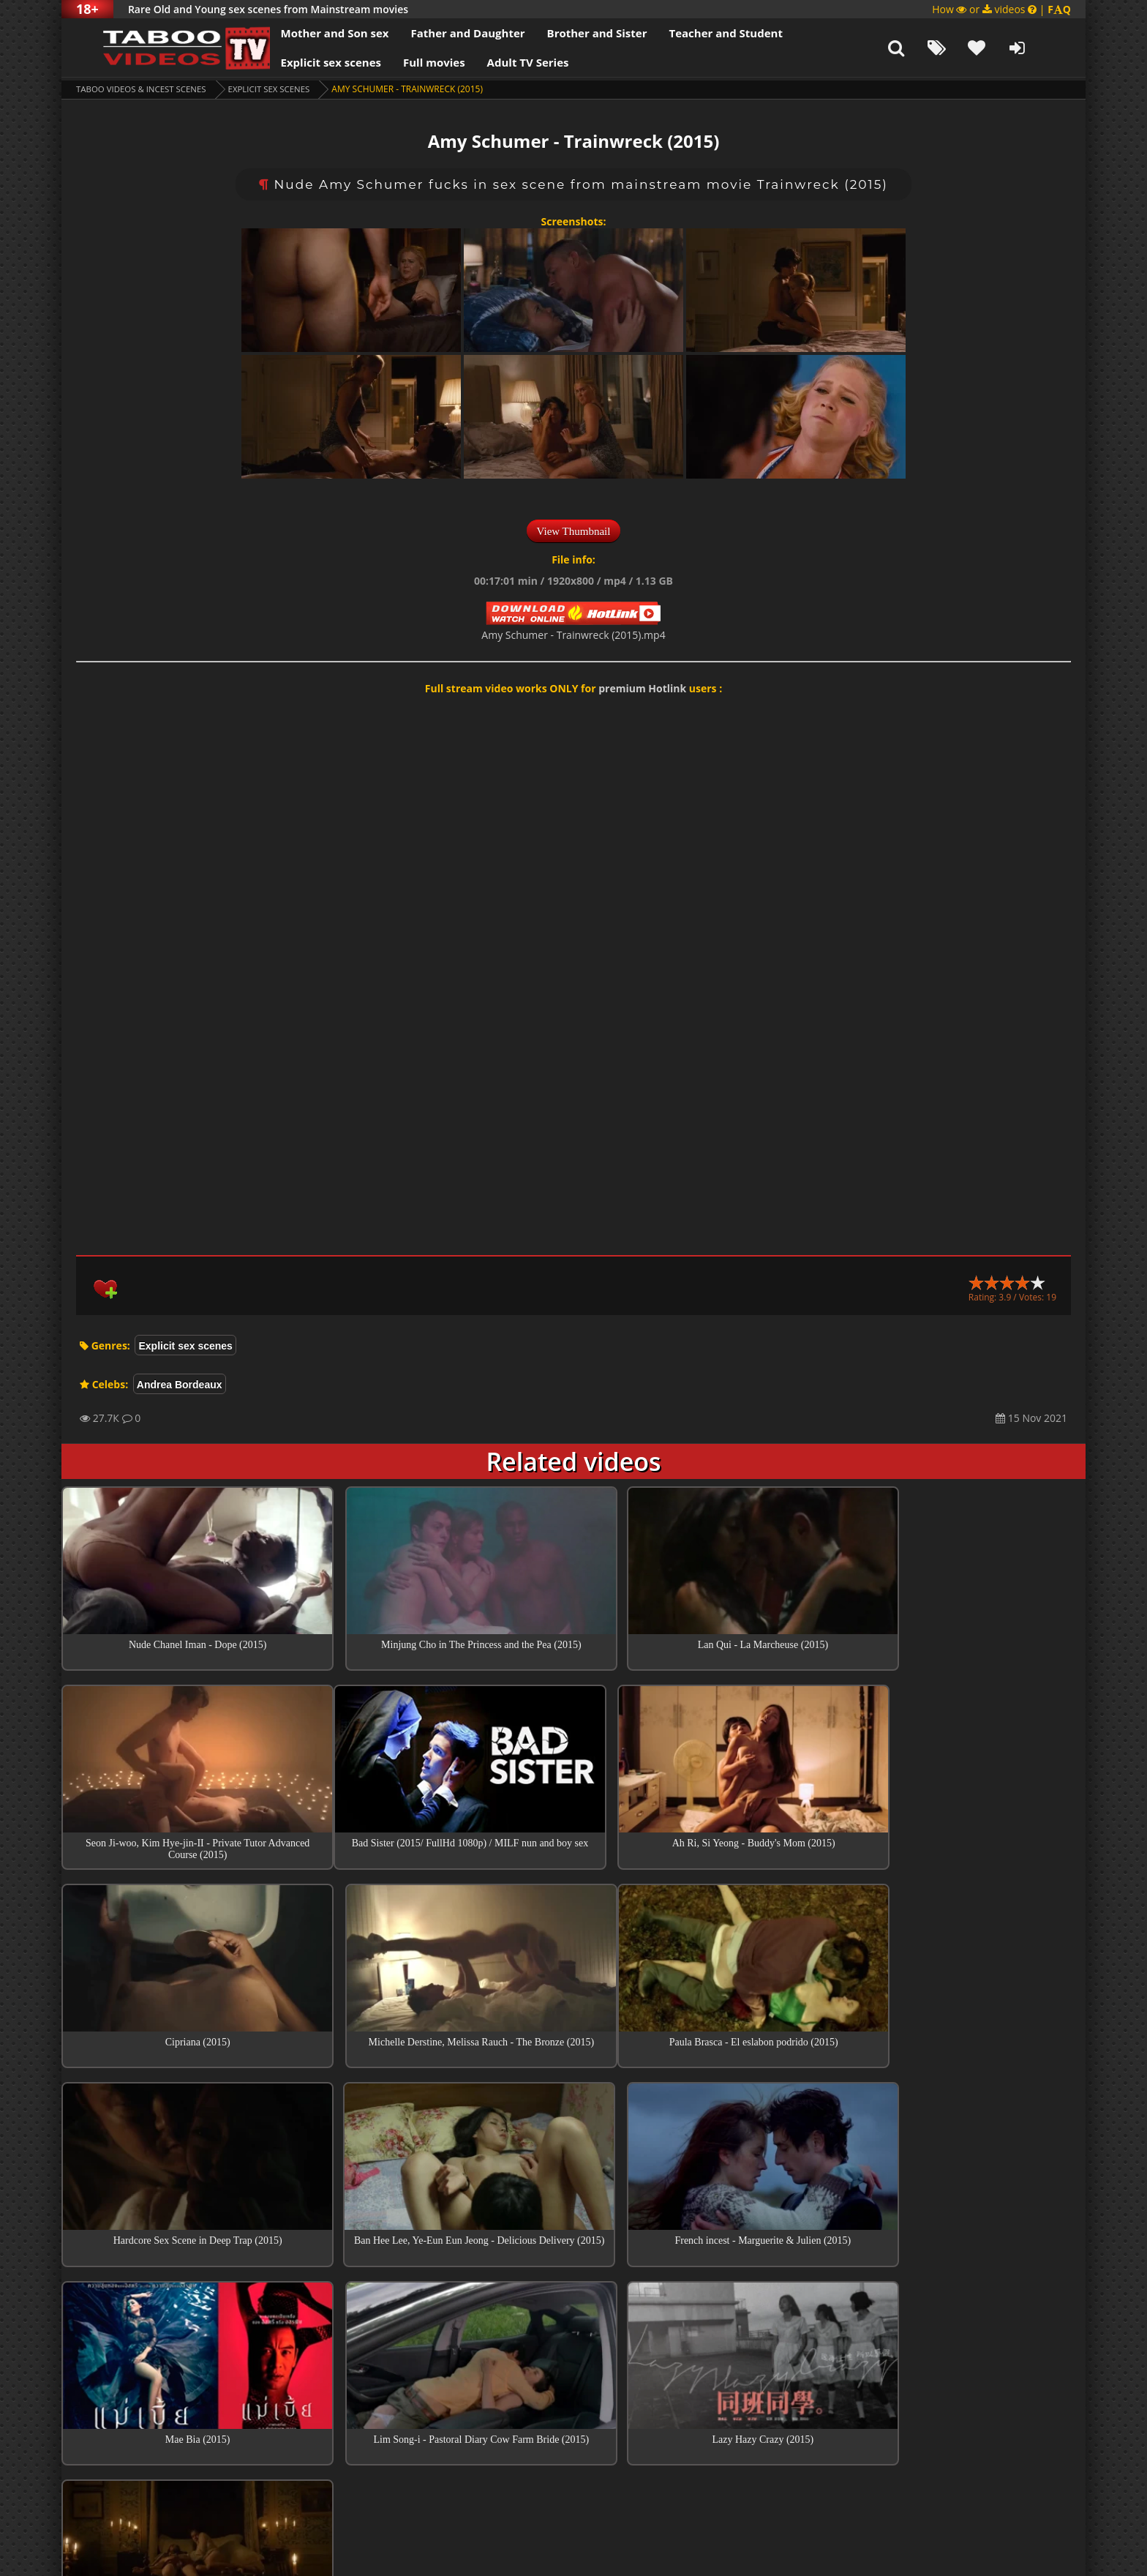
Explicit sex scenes (305, 62)
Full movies (409, 62)
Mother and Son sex (309, 33)
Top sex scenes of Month (574, 2331)
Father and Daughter (443, 33)
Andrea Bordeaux (179, 1384)
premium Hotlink (642, 688)
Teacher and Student (700, 33)
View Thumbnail (574, 531)
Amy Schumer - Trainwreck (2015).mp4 (573, 635)
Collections (574, 2373)
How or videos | (1001, 9)
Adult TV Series (503, 62)
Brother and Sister (572, 33)
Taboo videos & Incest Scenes (144, 89)
